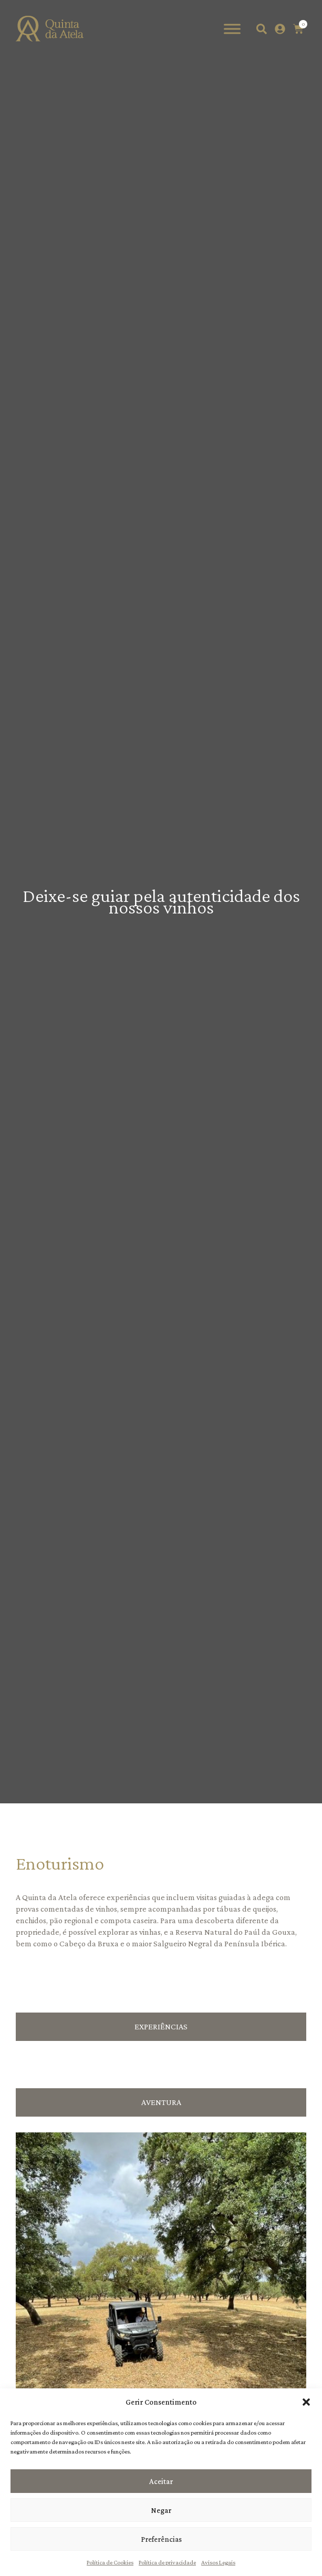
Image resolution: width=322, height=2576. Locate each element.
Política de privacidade (167, 2562)
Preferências (161, 2539)
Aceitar (161, 2481)
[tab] (161, 2027)
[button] (306, 2402)
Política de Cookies (110, 2562)
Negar (161, 2510)
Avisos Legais (218, 2562)
